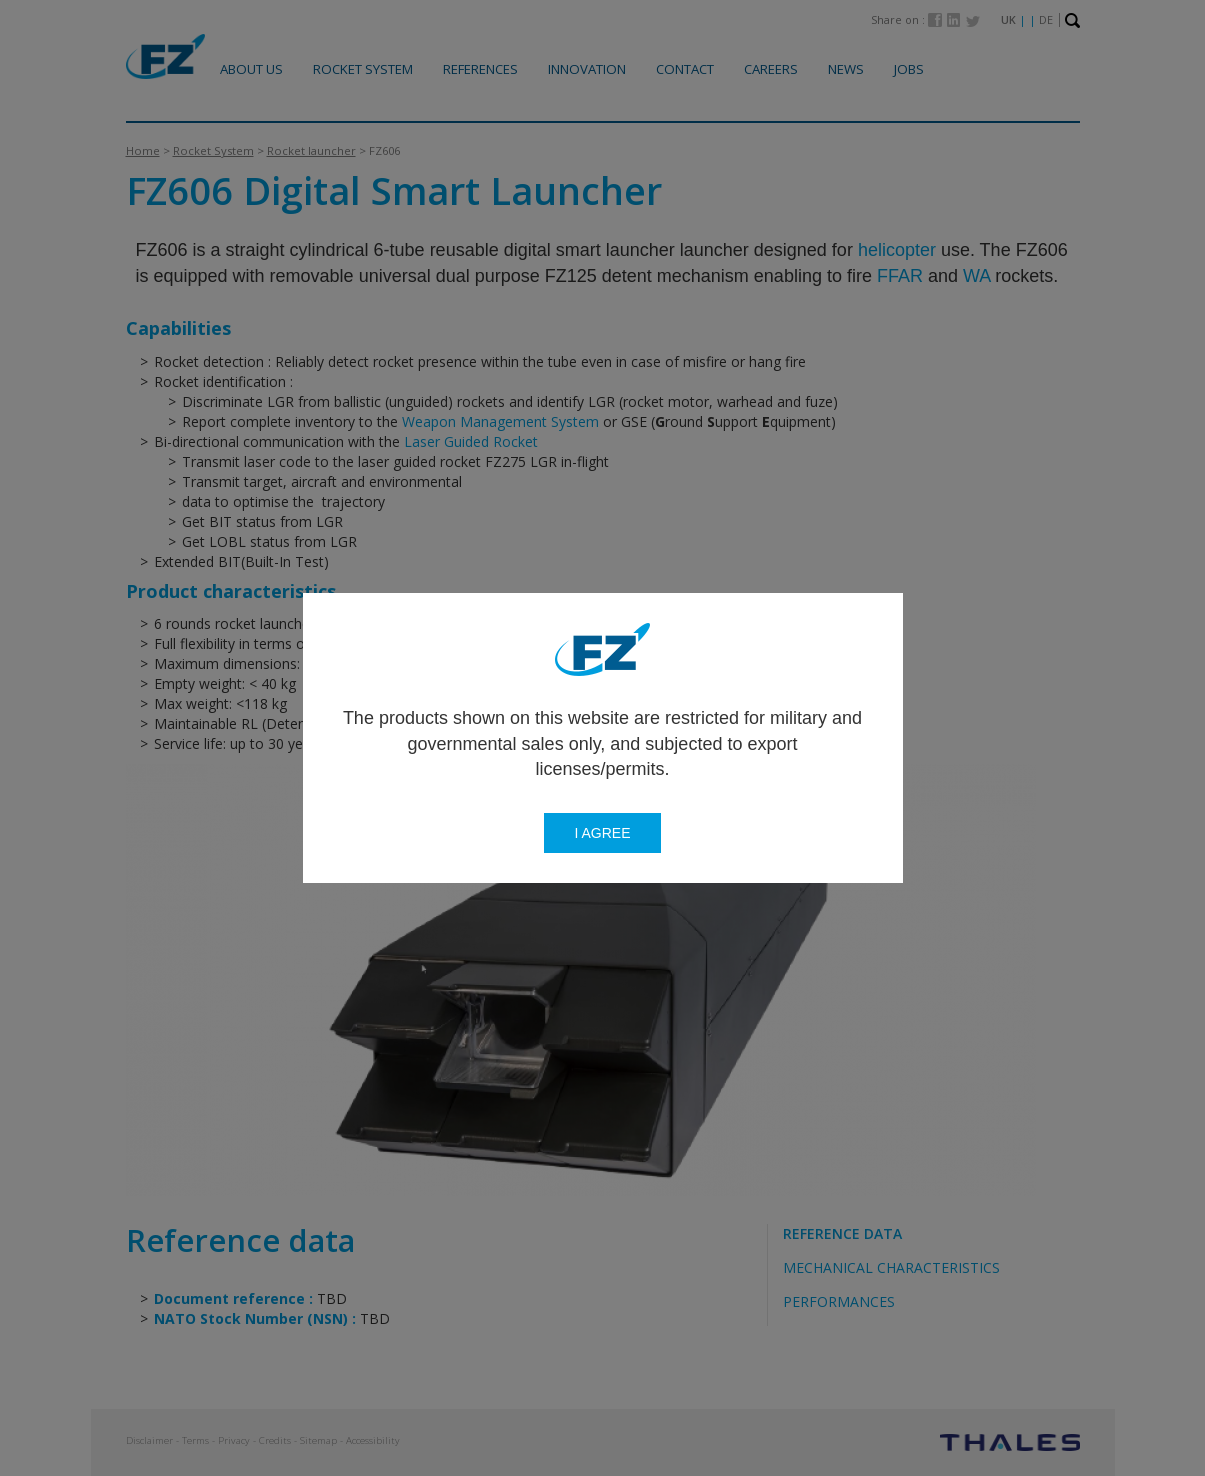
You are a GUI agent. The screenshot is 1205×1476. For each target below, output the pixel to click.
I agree (602, 833)
